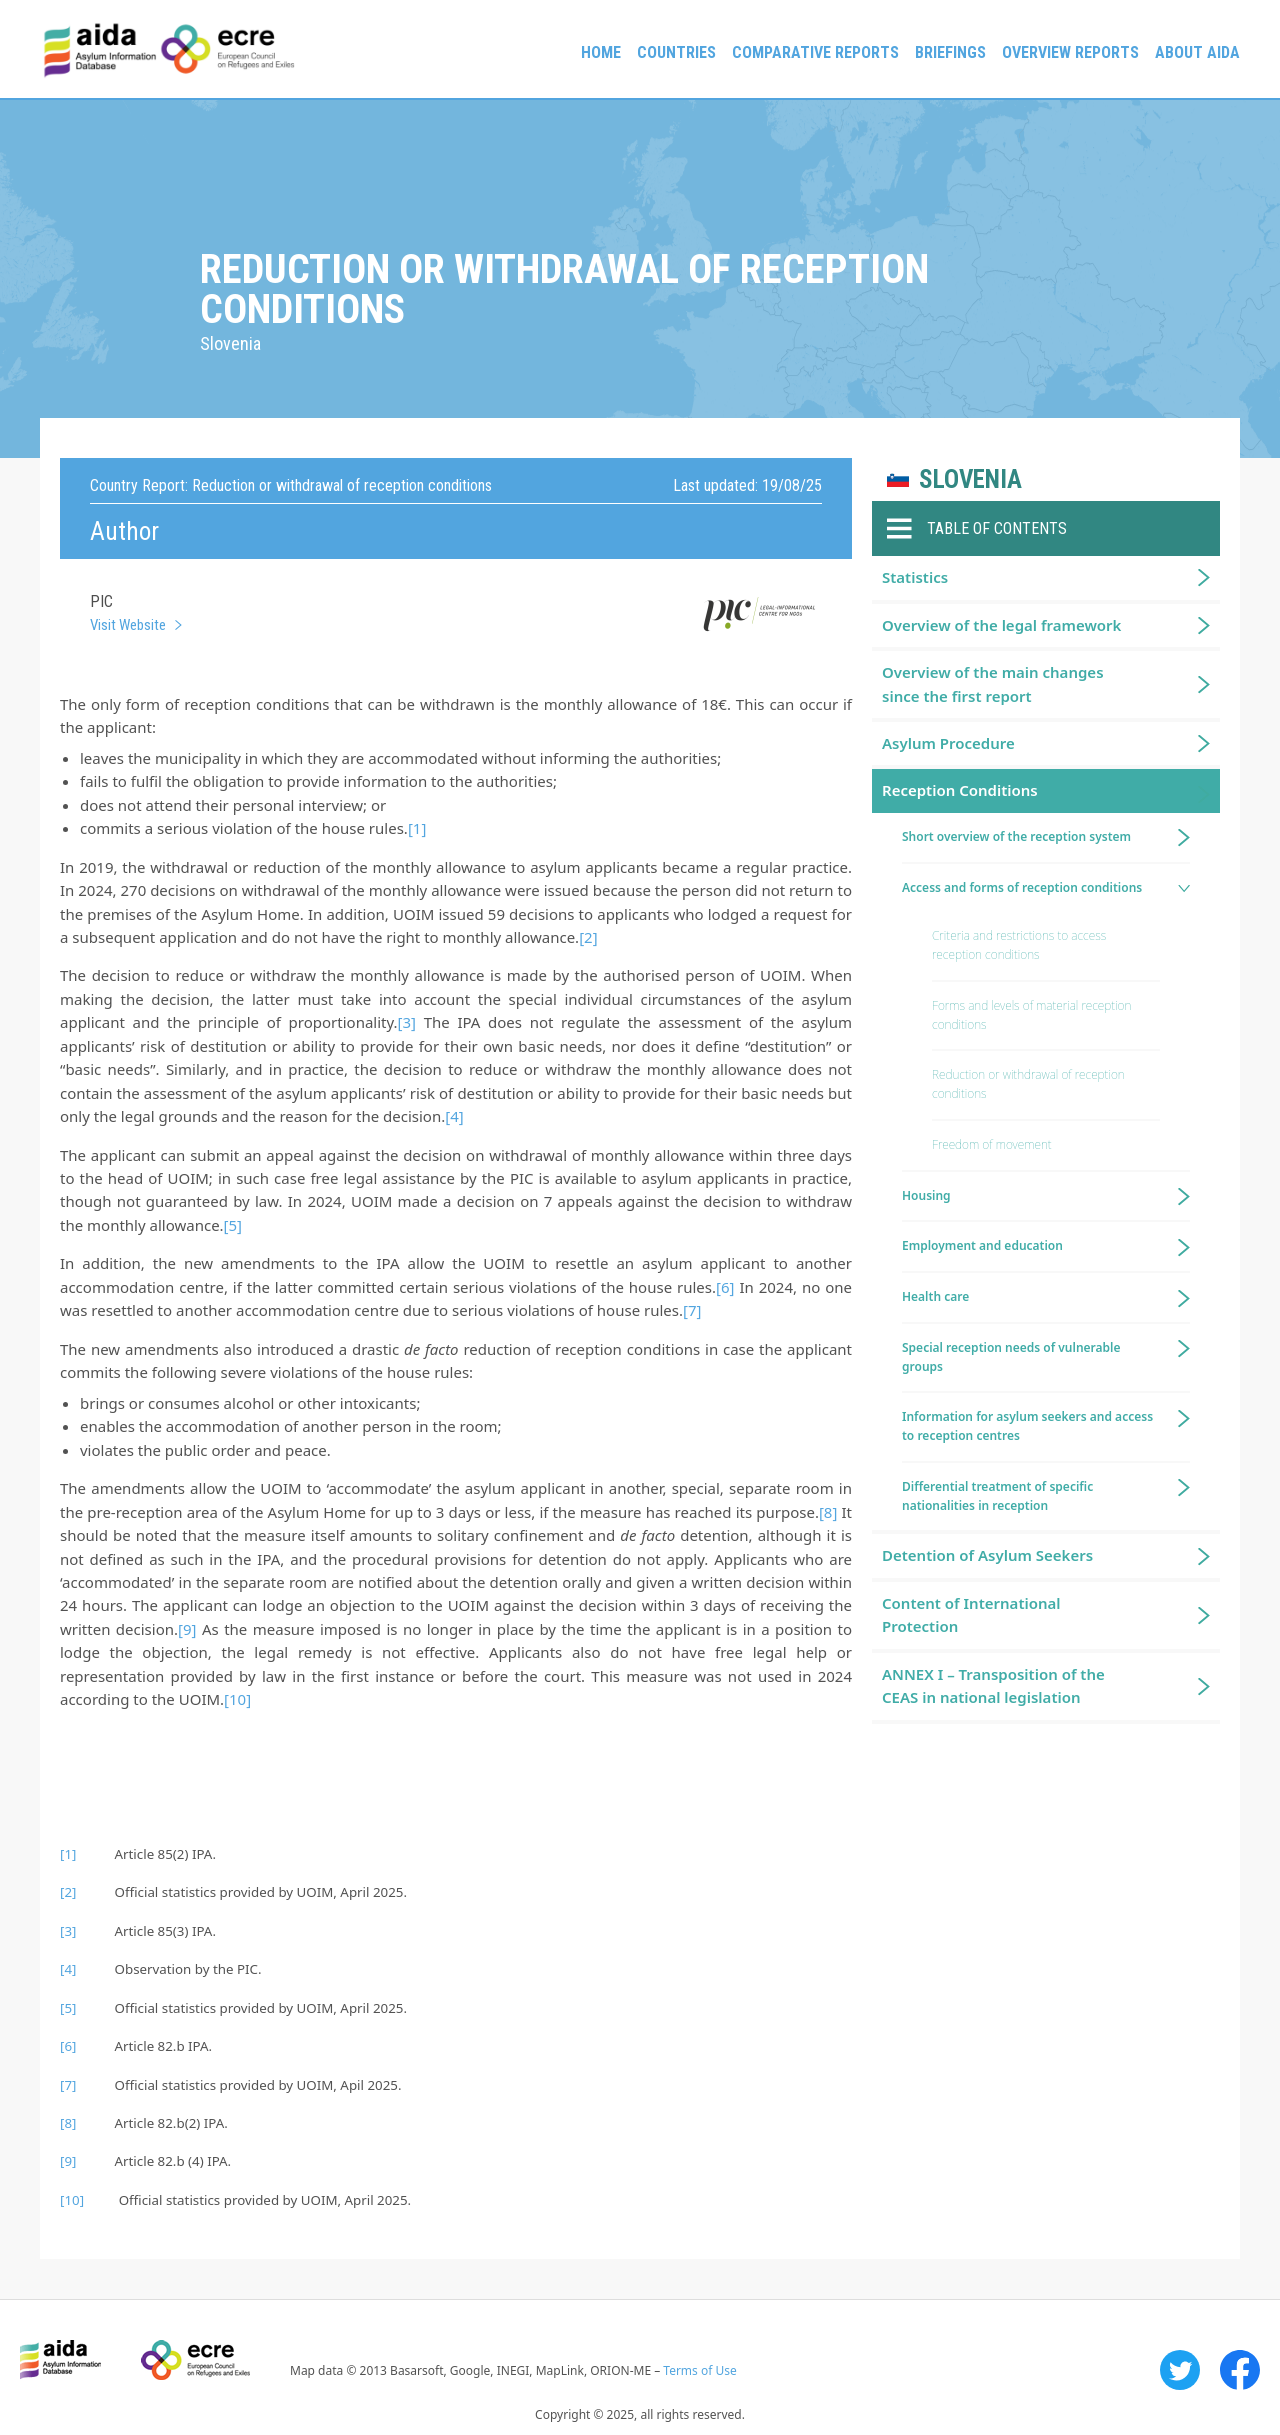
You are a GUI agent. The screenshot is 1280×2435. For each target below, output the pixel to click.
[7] (692, 1310)
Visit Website (128, 625)
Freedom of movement (992, 1144)
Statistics (915, 577)
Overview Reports (1070, 52)
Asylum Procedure (948, 743)
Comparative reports (815, 52)
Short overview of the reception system (1016, 836)
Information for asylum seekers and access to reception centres (1027, 1426)
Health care (935, 1296)
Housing (926, 1195)
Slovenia (970, 479)
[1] (417, 828)
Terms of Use (699, 2370)
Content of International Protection (971, 1614)
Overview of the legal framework (1001, 625)
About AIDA (1197, 52)
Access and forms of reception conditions (1022, 887)
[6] (725, 1287)
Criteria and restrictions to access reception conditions (1019, 945)
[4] (454, 1116)
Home (601, 52)
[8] (828, 1512)
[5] (233, 1225)
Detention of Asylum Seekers (987, 1555)
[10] (237, 1699)
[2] (588, 937)
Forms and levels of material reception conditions (1031, 1015)
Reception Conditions (960, 790)
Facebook (1240, 2370)
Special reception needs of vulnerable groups (1011, 1357)
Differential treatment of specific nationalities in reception (997, 1496)
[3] (407, 1022)
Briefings (950, 52)
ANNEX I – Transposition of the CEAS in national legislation (993, 1685)
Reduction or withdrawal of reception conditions (1028, 1084)
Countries (676, 52)
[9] (187, 1629)
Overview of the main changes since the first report (993, 683)
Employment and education (982, 1245)
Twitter (1180, 2370)
